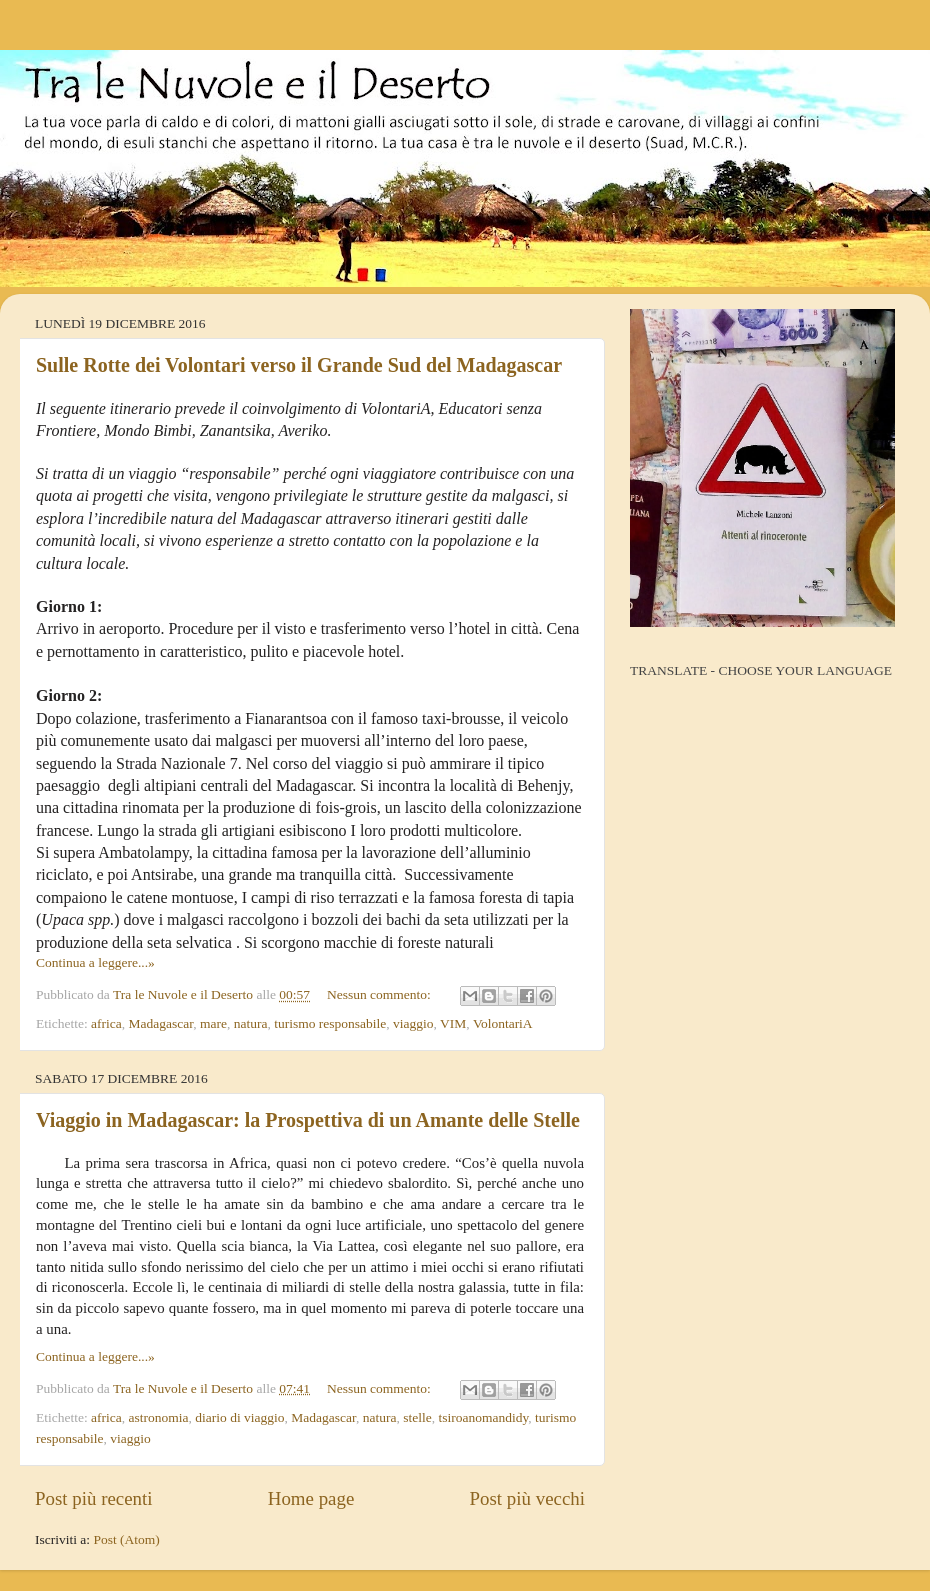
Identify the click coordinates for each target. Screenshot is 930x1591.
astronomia (159, 1417)
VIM (453, 1023)
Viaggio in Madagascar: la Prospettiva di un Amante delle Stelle (308, 1120)
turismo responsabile (330, 1023)
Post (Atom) (126, 1539)
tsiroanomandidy (483, 1417)
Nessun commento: (380, 994)
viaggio (413, 1023)
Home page (311, 1498)
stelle (417, 1417)
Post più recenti (94, 1498)
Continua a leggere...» (95, 962)
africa (106, 1023)
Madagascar (161, 1023)
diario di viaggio (239, 1417)
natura (251, 1023)
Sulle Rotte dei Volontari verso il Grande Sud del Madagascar (299, 365)
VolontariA (503, 1023)
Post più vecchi (527, 1498)
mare (213, 1023)
